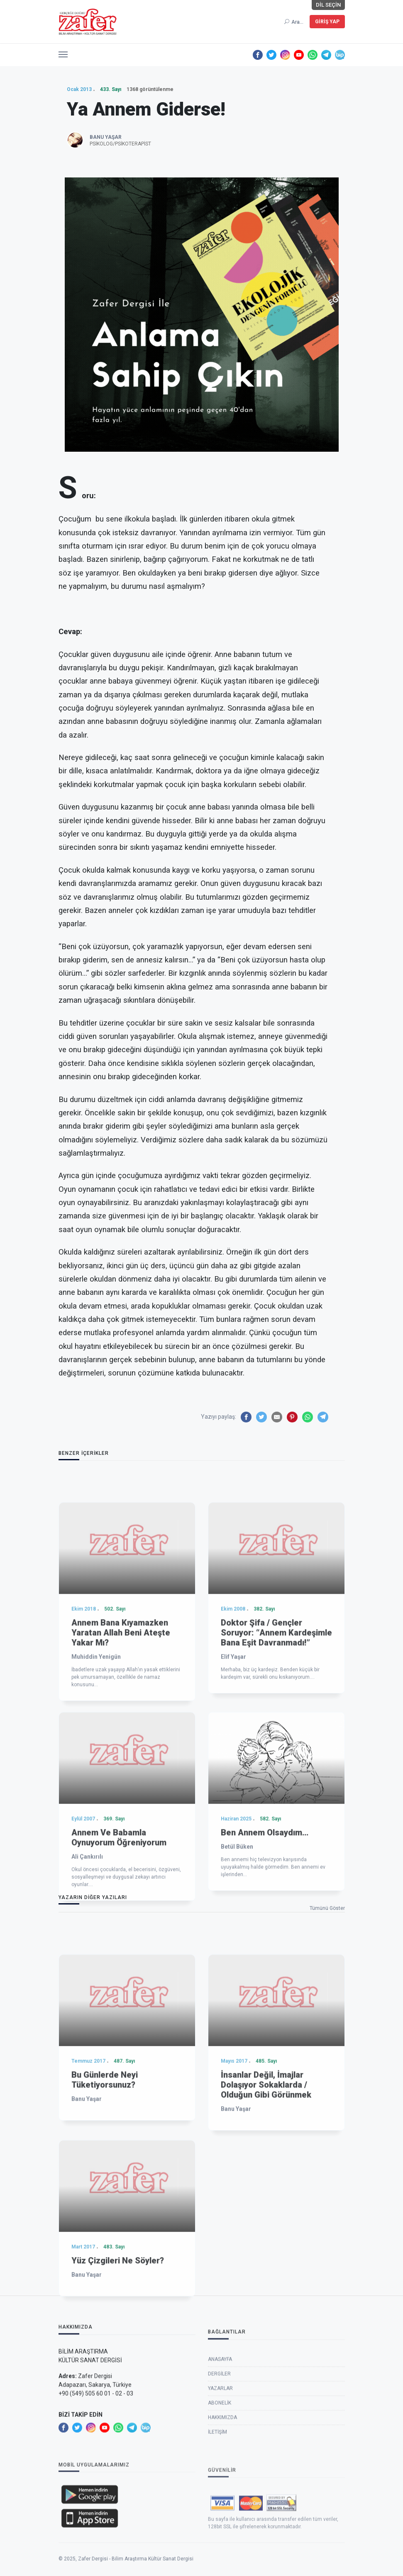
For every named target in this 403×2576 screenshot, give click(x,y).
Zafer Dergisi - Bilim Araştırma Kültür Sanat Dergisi (135, 2573)
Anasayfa (220, 2435)
